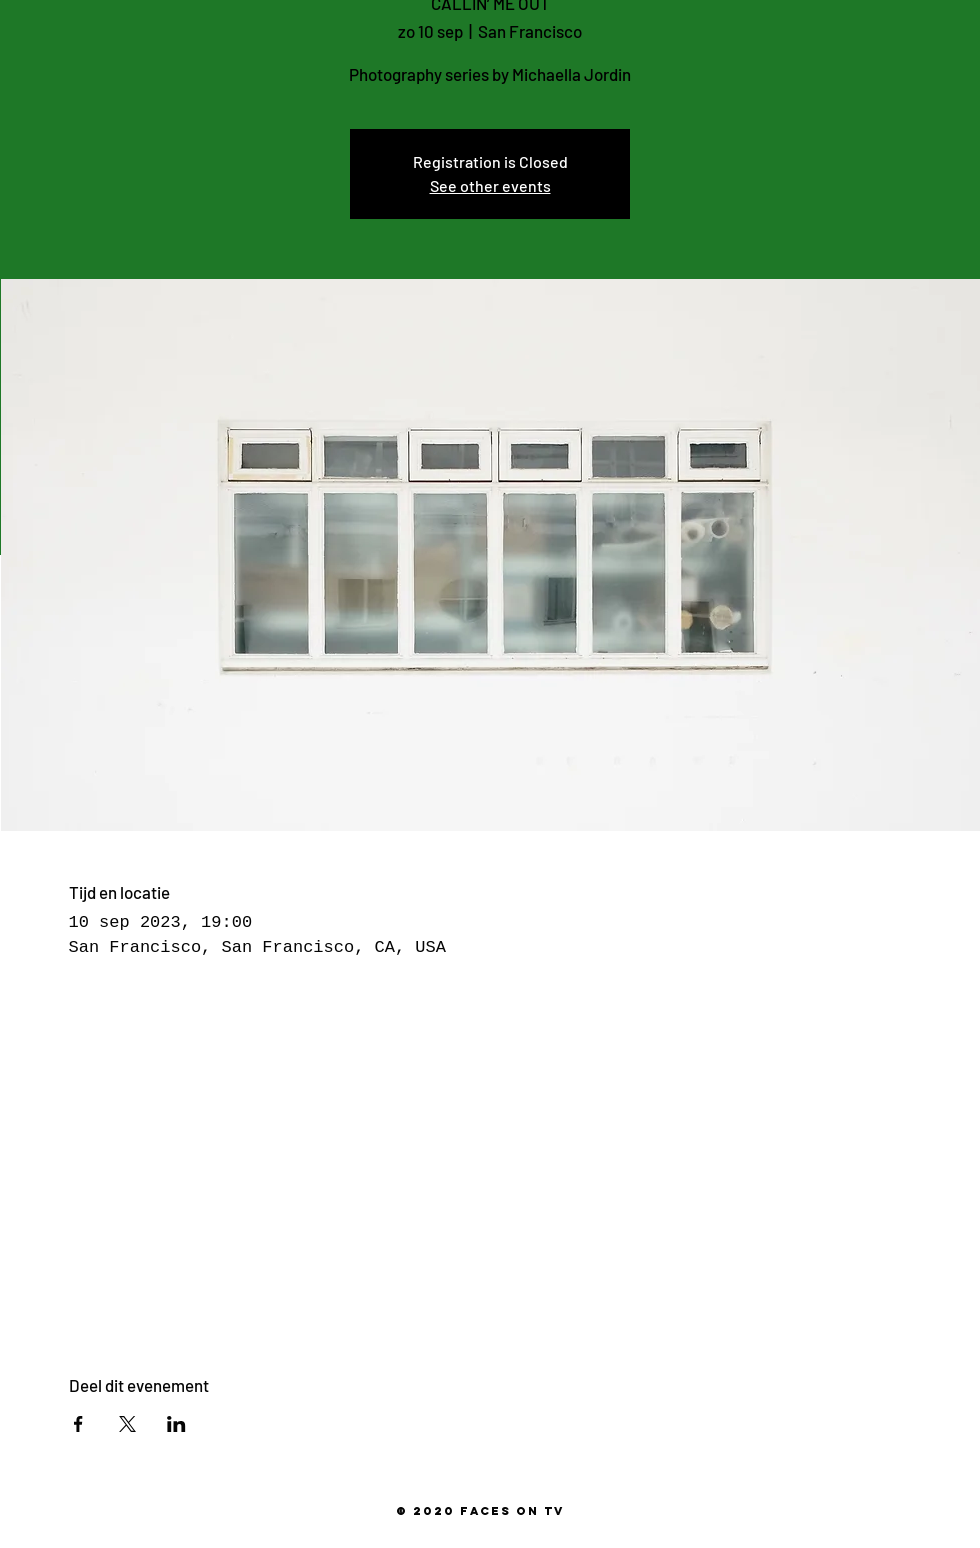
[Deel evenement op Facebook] (78, 1424)
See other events (490, 185)
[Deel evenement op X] (127, 1424)
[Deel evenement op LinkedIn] (176, 1424)
